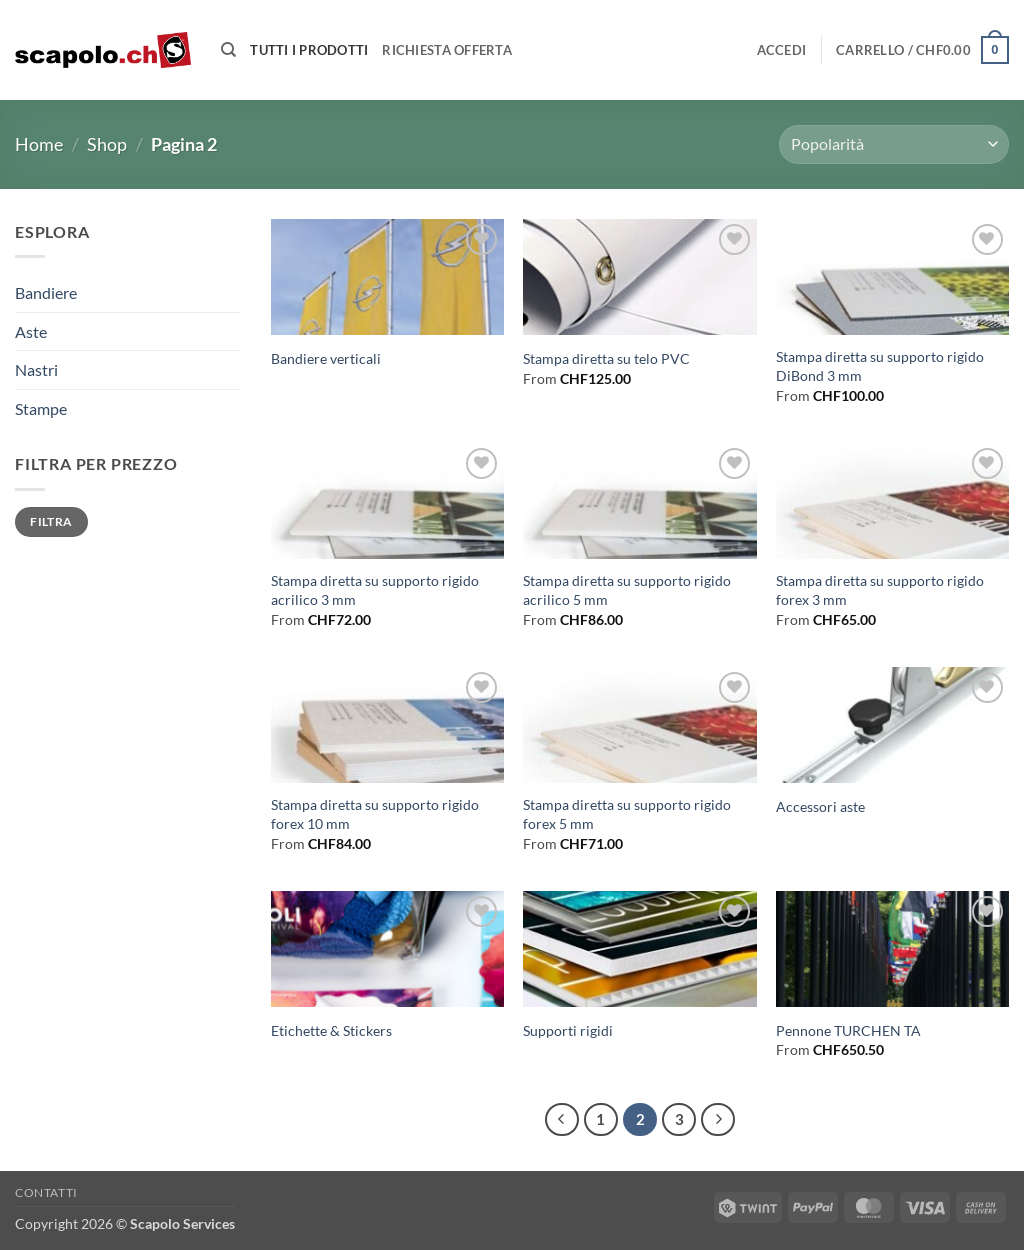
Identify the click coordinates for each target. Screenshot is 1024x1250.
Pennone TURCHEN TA (848, 1030)
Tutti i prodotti (309, 50)
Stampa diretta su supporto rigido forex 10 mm (375, 814)
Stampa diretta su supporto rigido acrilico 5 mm (627, 590)
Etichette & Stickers (331, 1030)
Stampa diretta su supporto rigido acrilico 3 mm (375, 590)
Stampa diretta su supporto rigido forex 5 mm (627, 814)
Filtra (51, 521)
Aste (31, 331)
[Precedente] (562, 1120)
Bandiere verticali (326, 358)
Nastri (36, 369)
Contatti (46, 1192)
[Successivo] (718, 1120)
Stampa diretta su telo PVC (606, 358)
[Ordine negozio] (894, 144)
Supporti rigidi (568, 1030)
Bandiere (46, 292)
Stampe (41, 408)
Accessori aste (820, 806)
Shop (107, 144)
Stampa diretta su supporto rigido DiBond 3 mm (880, 366)
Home (39, 144)
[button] (782, 50)
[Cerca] (228, 50)
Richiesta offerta (446, 50)
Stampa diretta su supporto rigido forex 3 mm (880, 590)
